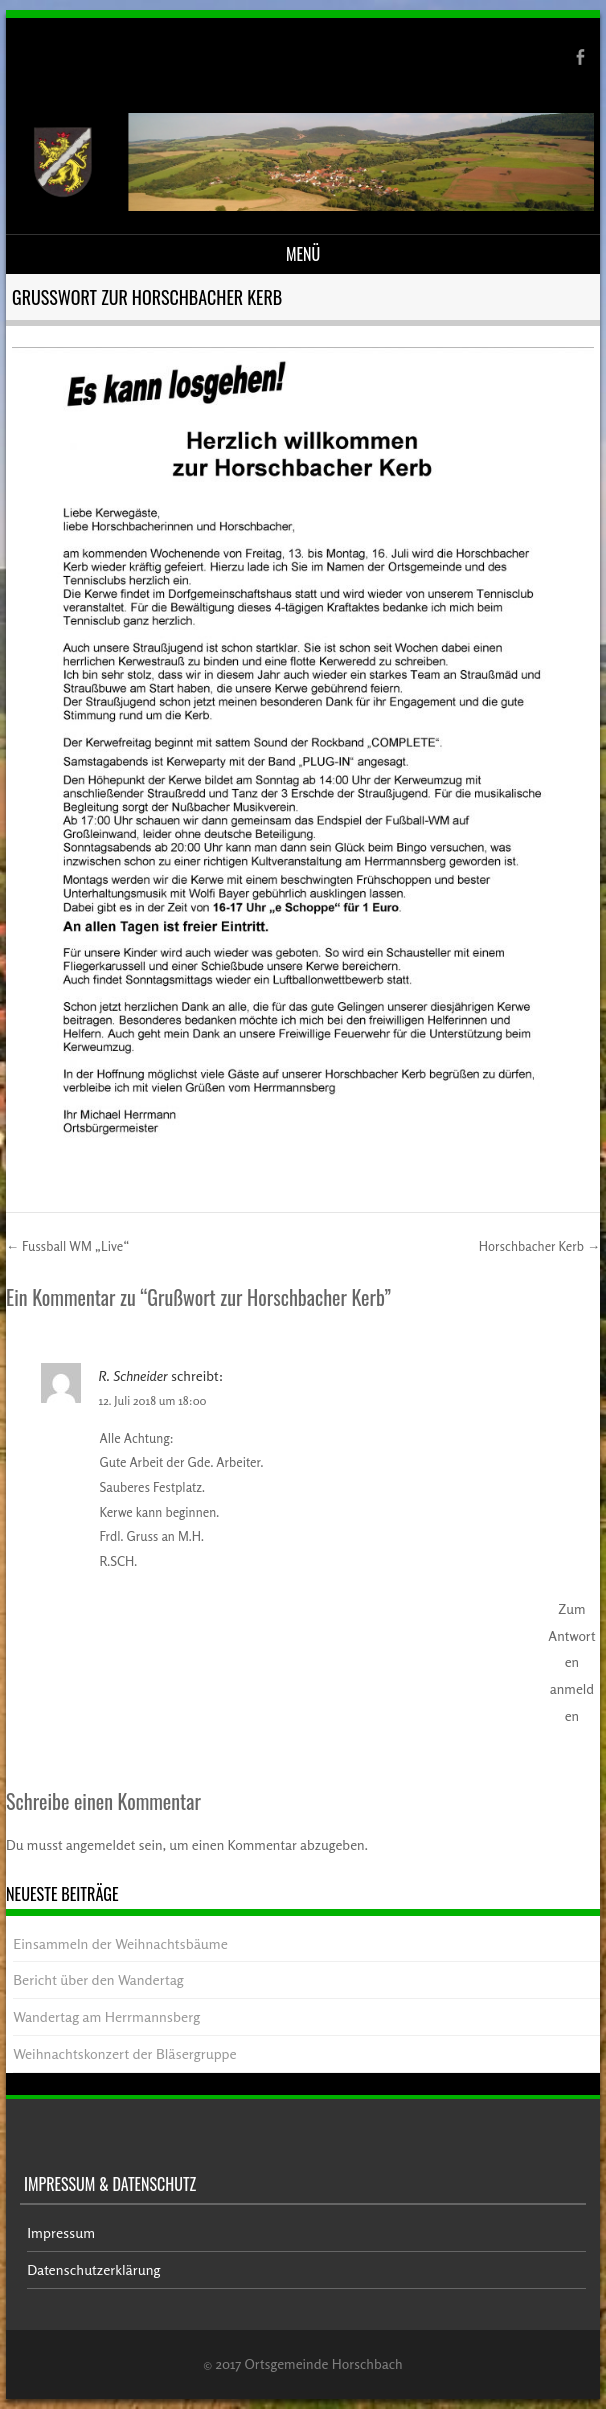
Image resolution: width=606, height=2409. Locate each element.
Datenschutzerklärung (93, 2269)
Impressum (61, 2232)
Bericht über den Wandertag (98, 1979)
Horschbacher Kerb (539, 1246)
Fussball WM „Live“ (67, 1246)
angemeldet (101, 1844)
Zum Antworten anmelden (571, 1661)
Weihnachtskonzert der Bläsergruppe (124, 2053)
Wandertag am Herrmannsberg (106, 2016)
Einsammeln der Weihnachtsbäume (120, 1943)
